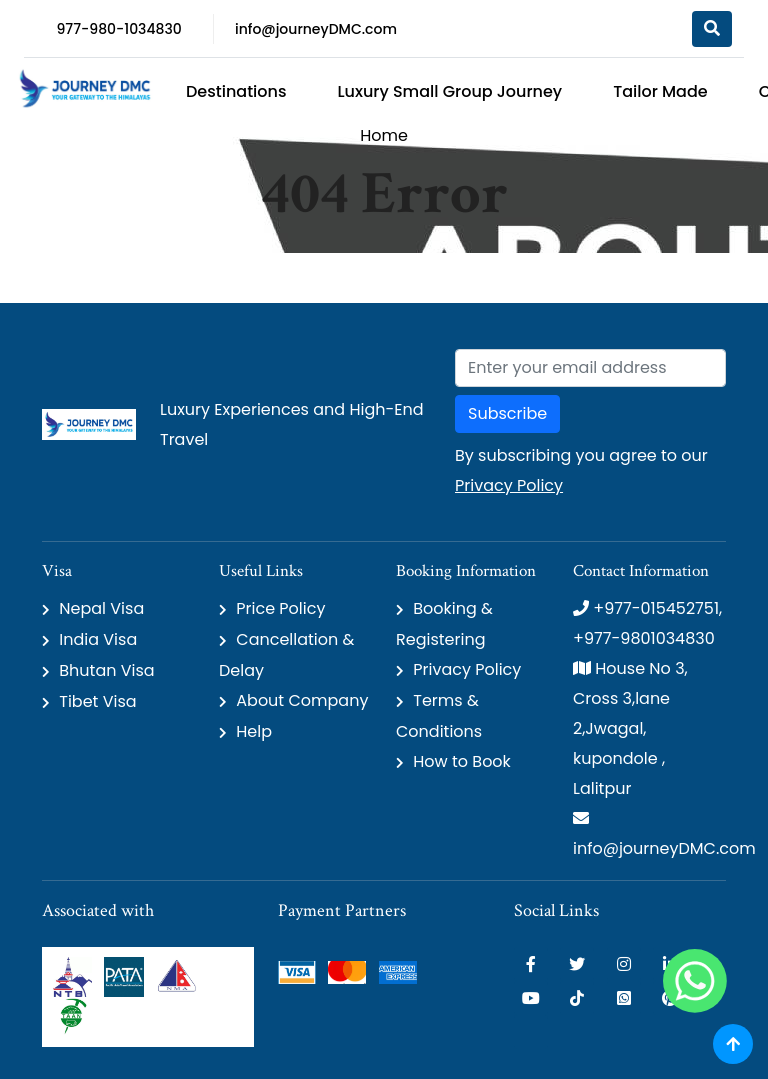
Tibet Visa (97, 701)
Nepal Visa (101, 608)
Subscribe (507, 413)
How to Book (462, 761)
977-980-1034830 (118, 29)
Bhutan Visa (106, 670)
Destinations (236, 91)
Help (254, 731)
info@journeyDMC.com (316, 29)
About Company (302, 700)
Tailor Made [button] (660, 91)
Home (384, 135)
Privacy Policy (509, 485)
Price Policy (280, 608)
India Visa (98, 639)
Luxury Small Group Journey (449, 91)
